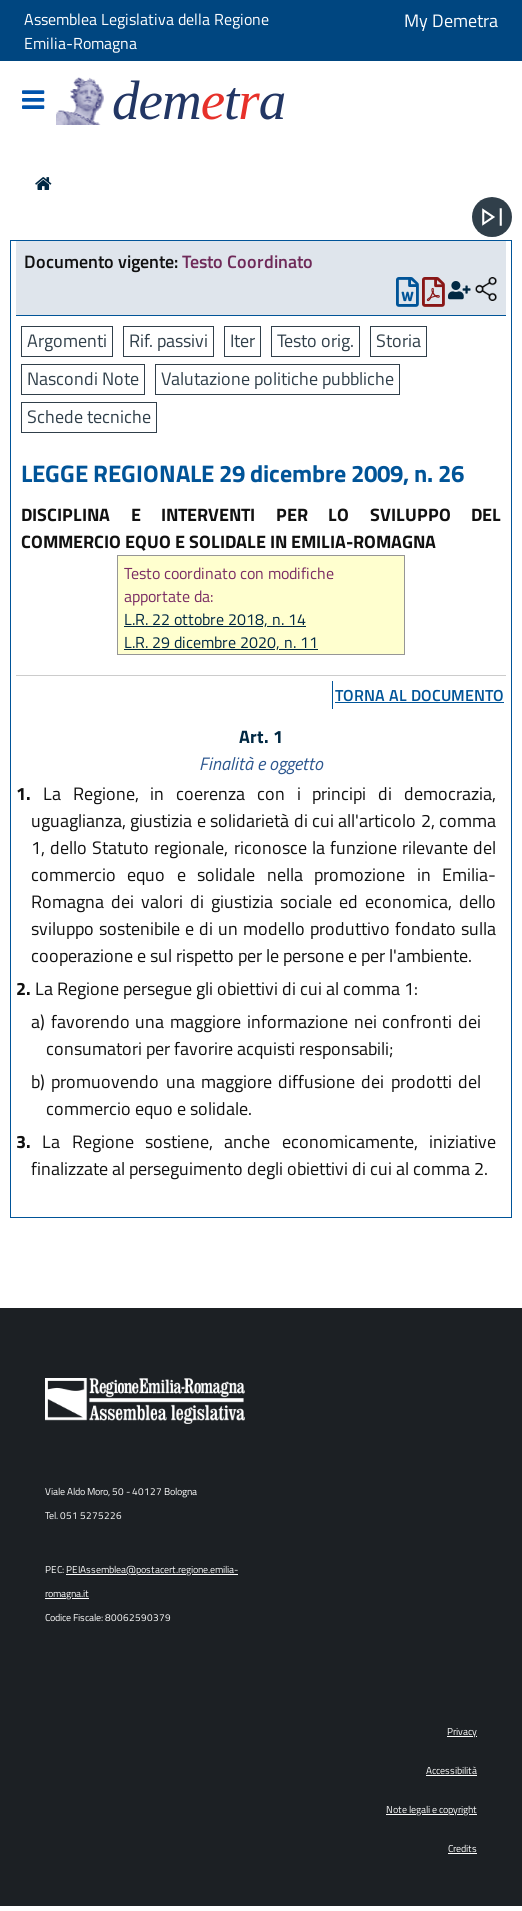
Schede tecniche (89, 416)
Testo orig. (315, 340)
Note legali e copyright (431, 1809)
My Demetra (451, 20)
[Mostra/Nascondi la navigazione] (33, 101)
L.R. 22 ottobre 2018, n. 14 (215, 619)
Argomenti (67, 340)
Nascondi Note (83, 378)
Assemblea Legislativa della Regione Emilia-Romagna (146, 31)
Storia (398, 340)
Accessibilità (451, 1770)
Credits (462, 1848)
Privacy (462, 1731)
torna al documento (419, 695)
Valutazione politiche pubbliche (277, 378)
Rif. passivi (168, 340)
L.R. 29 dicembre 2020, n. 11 (221, 642)
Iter (242, 340)
